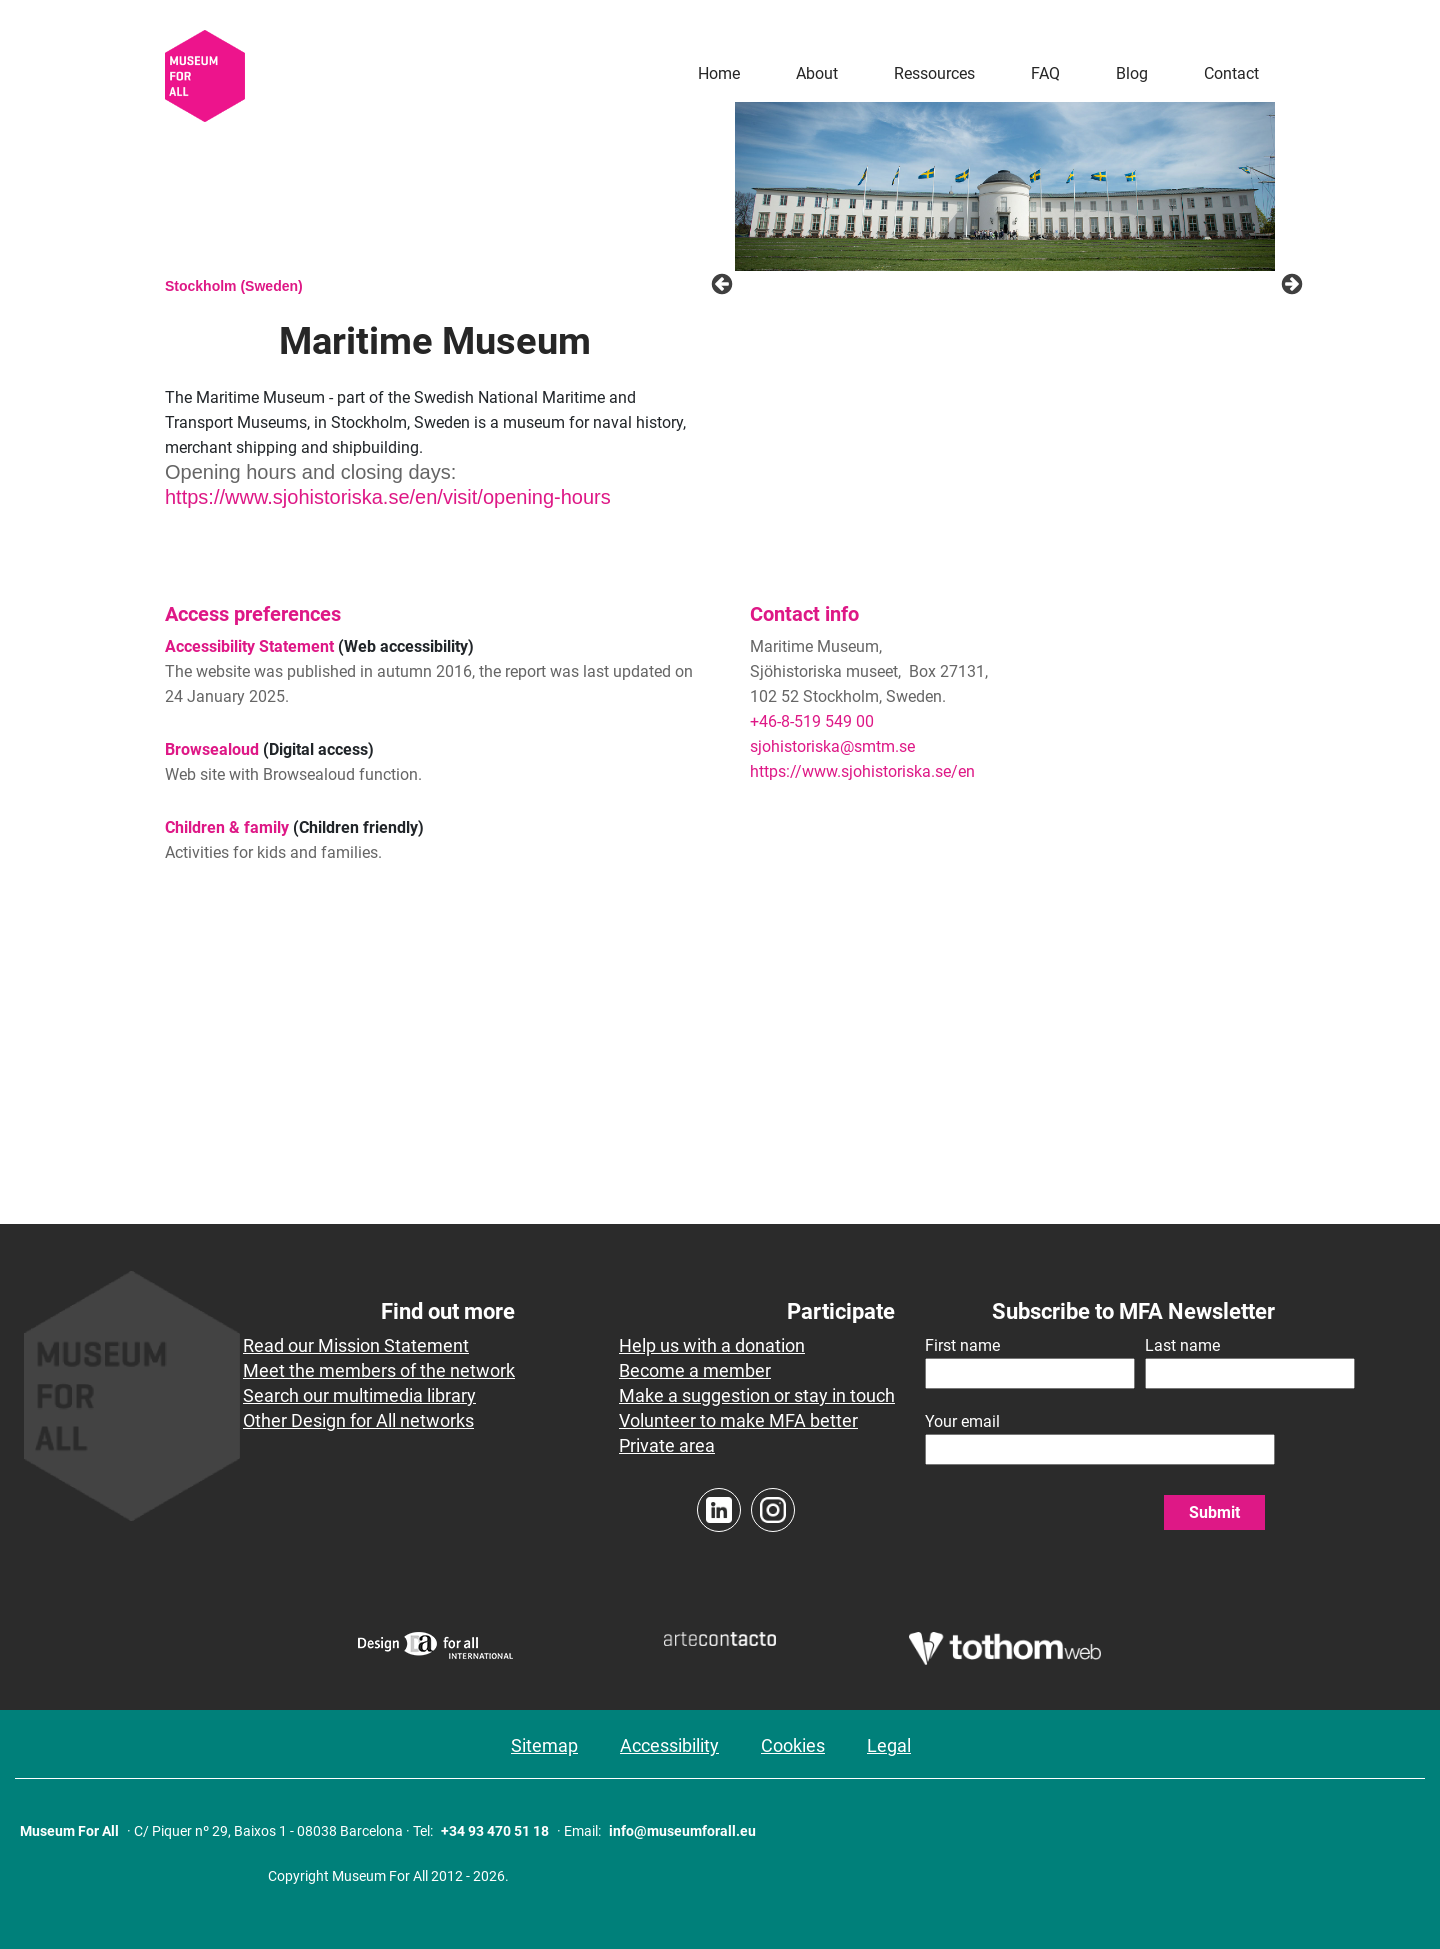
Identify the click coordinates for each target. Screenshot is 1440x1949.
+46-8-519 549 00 (812, 721)
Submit (1214, 1512)
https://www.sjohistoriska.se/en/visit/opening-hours (388, 497)
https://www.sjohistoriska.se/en (862, 771)
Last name (1182, 1345)
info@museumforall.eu (682, 1831)
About (817, 73)
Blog (1132, 73)
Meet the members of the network (379, 1370)
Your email (962, 1421)
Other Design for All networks (358, 1420)
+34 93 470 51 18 (495, 1831)
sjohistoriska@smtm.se (832, 746)
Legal (889, 1745)
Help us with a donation (712, 1345)
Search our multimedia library (359, 1395)
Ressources (934, 73)
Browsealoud (212, 749)
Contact (1231, 73)
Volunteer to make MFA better (738, 1420)
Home (719, 73)
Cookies (793, 1745)
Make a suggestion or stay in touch (757, 1395)
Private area (667, 1445)
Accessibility (669, 1745)
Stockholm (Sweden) (234, 286)
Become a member (695, 1370)
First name (962, 1345)
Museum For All (69, 1831)
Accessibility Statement (249, 646)
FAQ (1045, 73)
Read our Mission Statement (356, 1345)
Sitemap (544, 1745)
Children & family (227, 827)
